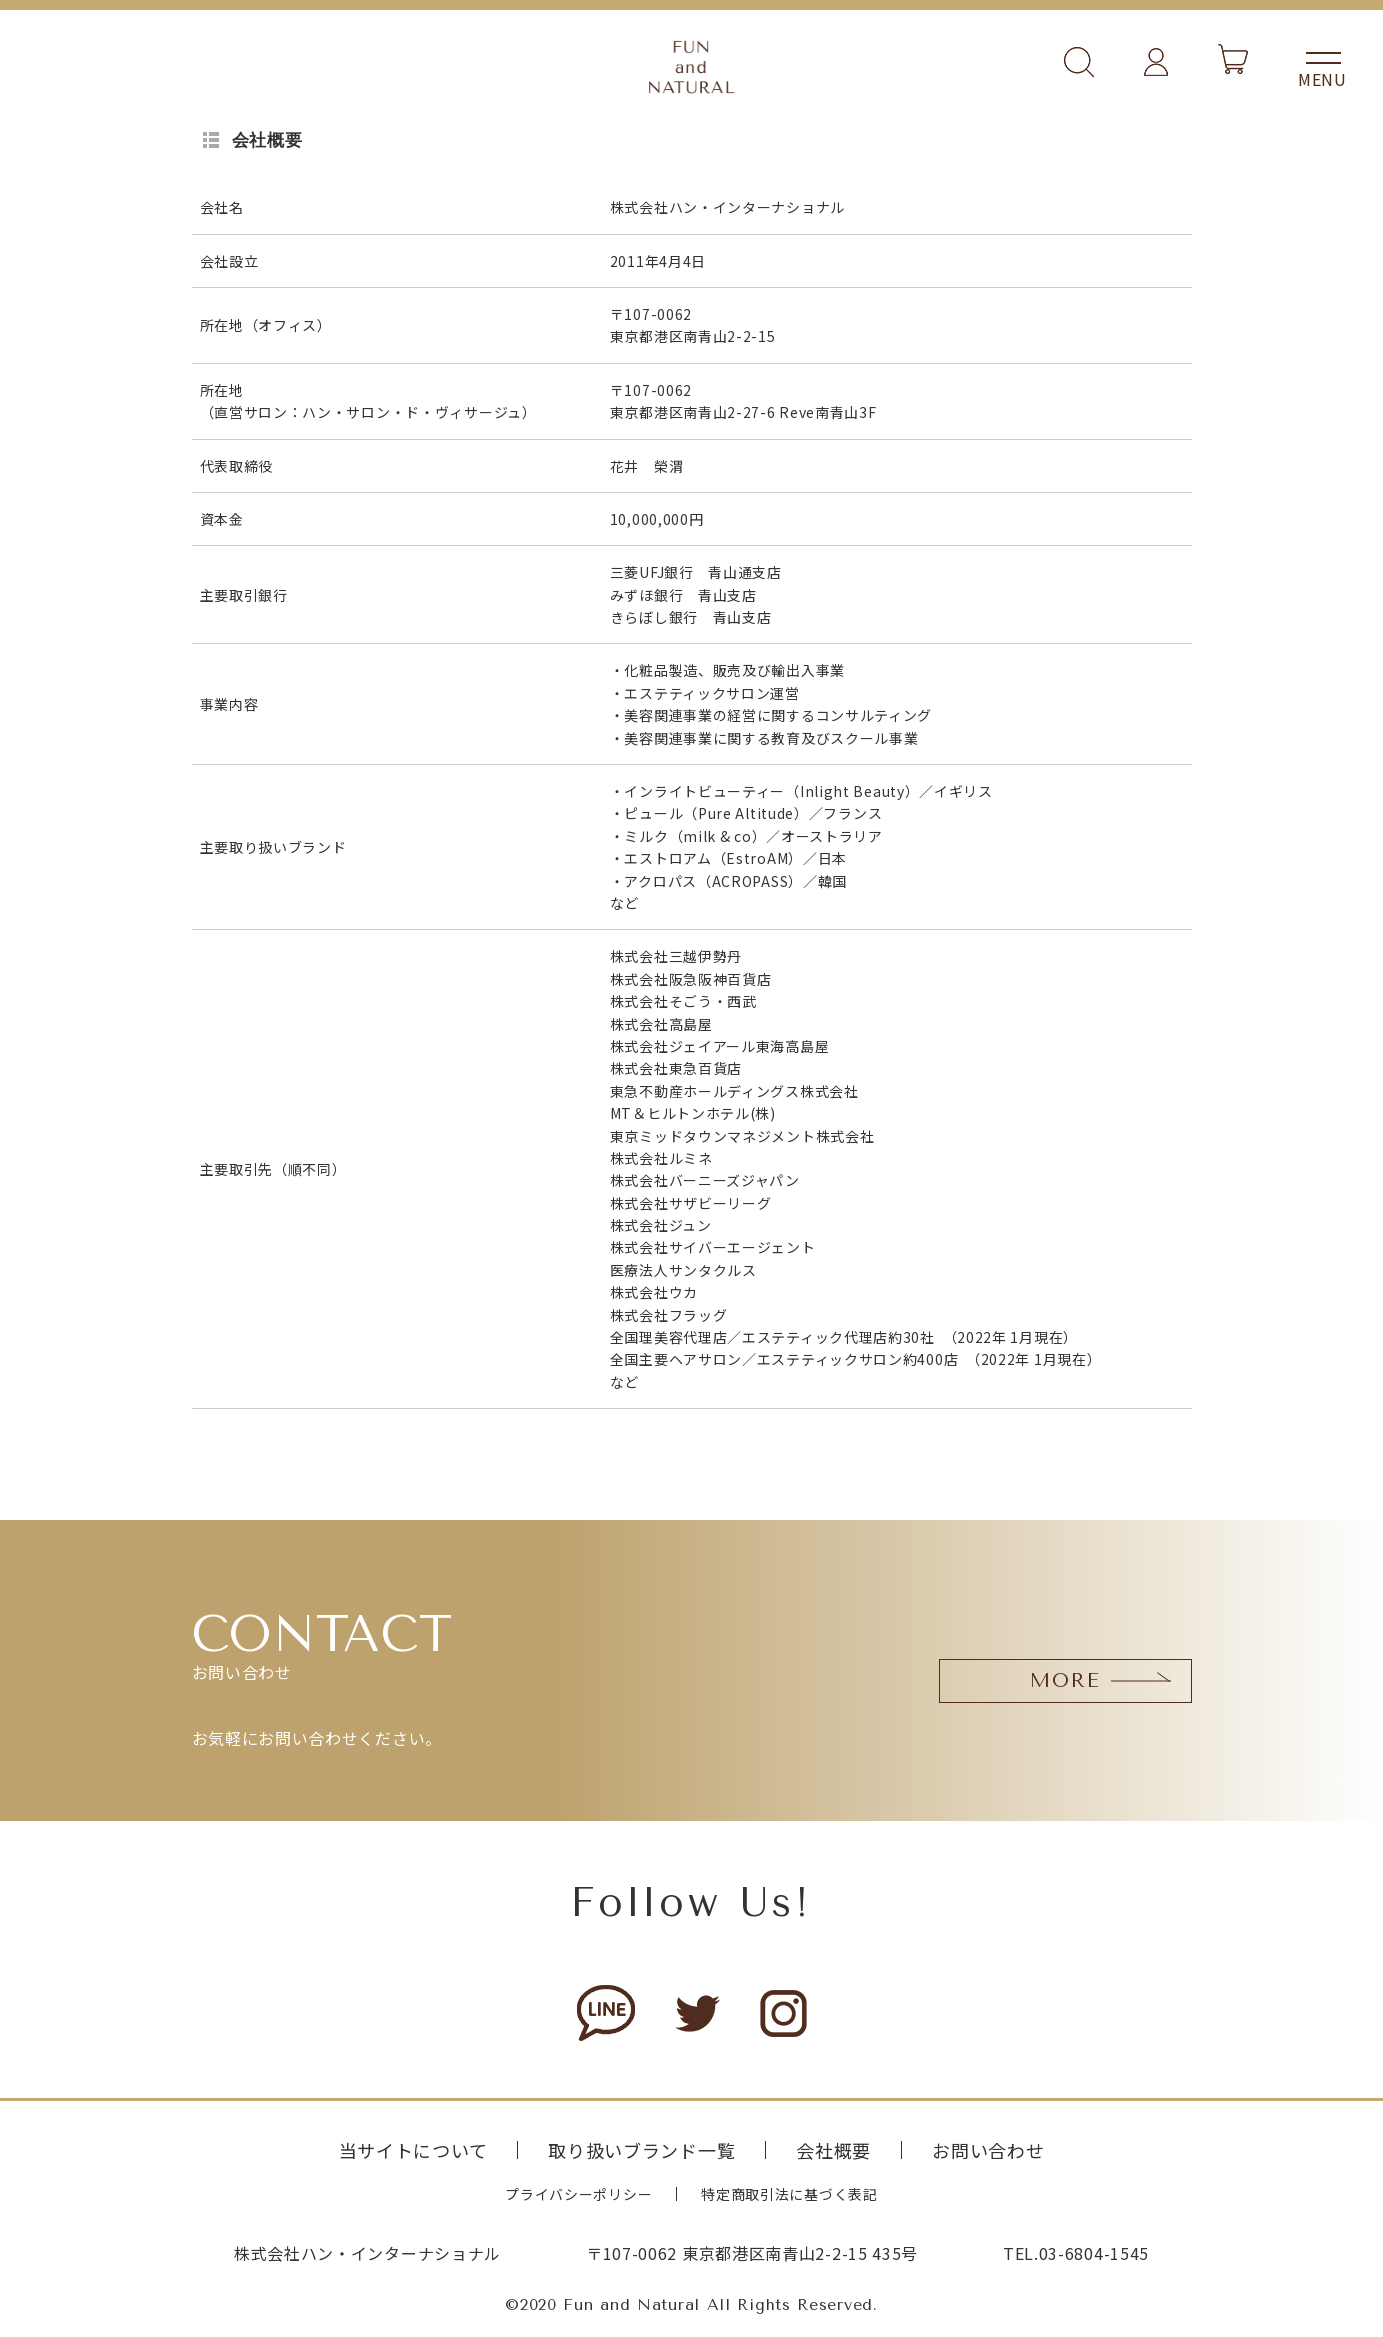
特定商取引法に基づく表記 (789, 2194)
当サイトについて (413, 2150)
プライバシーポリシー (578, 2194)
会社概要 (833, 2150)
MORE (1065, 1680)
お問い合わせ (988, 2150)
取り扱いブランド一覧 (641, 2150)
